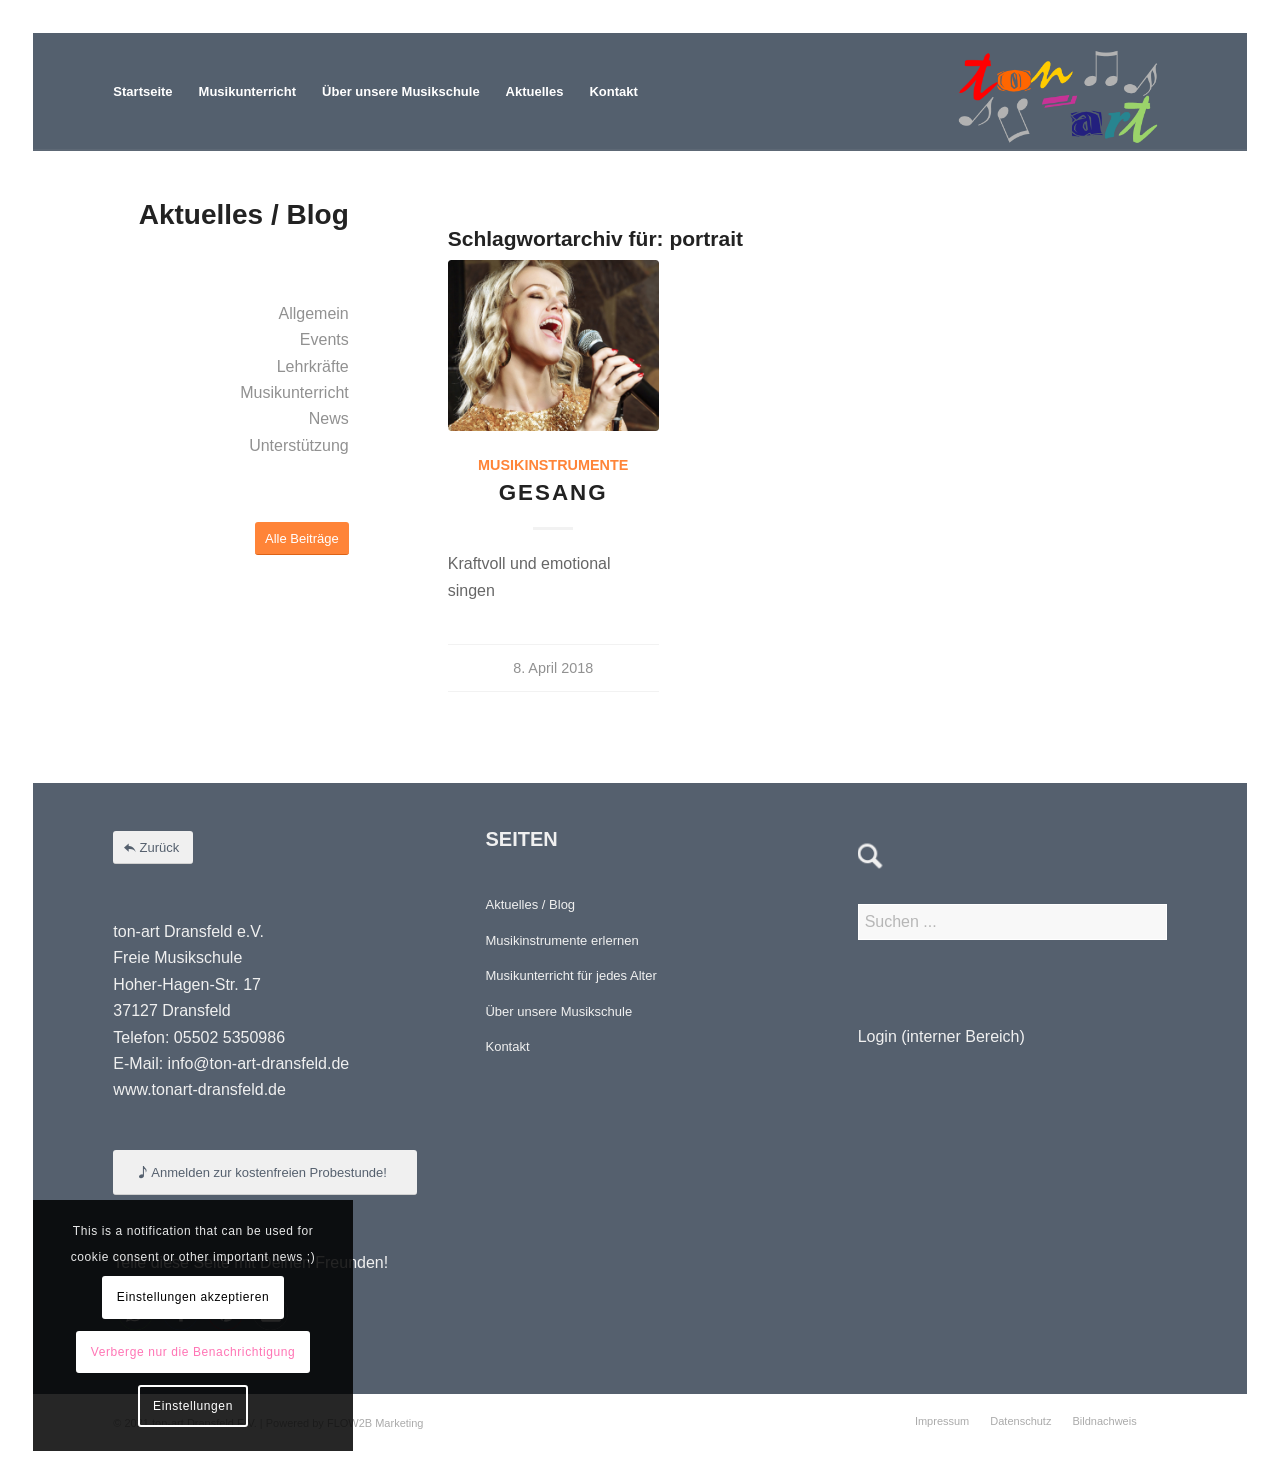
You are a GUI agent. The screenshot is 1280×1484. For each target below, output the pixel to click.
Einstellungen (193, 1406)
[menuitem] (142, 92)
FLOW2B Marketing (375, 1423)
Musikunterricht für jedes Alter (570, 975)
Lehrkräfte (313, 366)
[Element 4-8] (1058, 92)
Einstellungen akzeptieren (193, 1297)
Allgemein (313, 313)
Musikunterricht (294, 392)
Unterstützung (299, 445)
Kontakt (507, 1046)
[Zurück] (153, 847)
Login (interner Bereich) (941, 1036)
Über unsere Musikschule (558, 1011)
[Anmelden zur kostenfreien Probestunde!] (265, 1172)
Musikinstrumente (553, 465)
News (329, 418)
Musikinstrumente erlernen (561, 940)
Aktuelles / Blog (530, 904)
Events (324, 339)
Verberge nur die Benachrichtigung (193, 1352)
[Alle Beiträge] (302, 538)
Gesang (553, 492)
